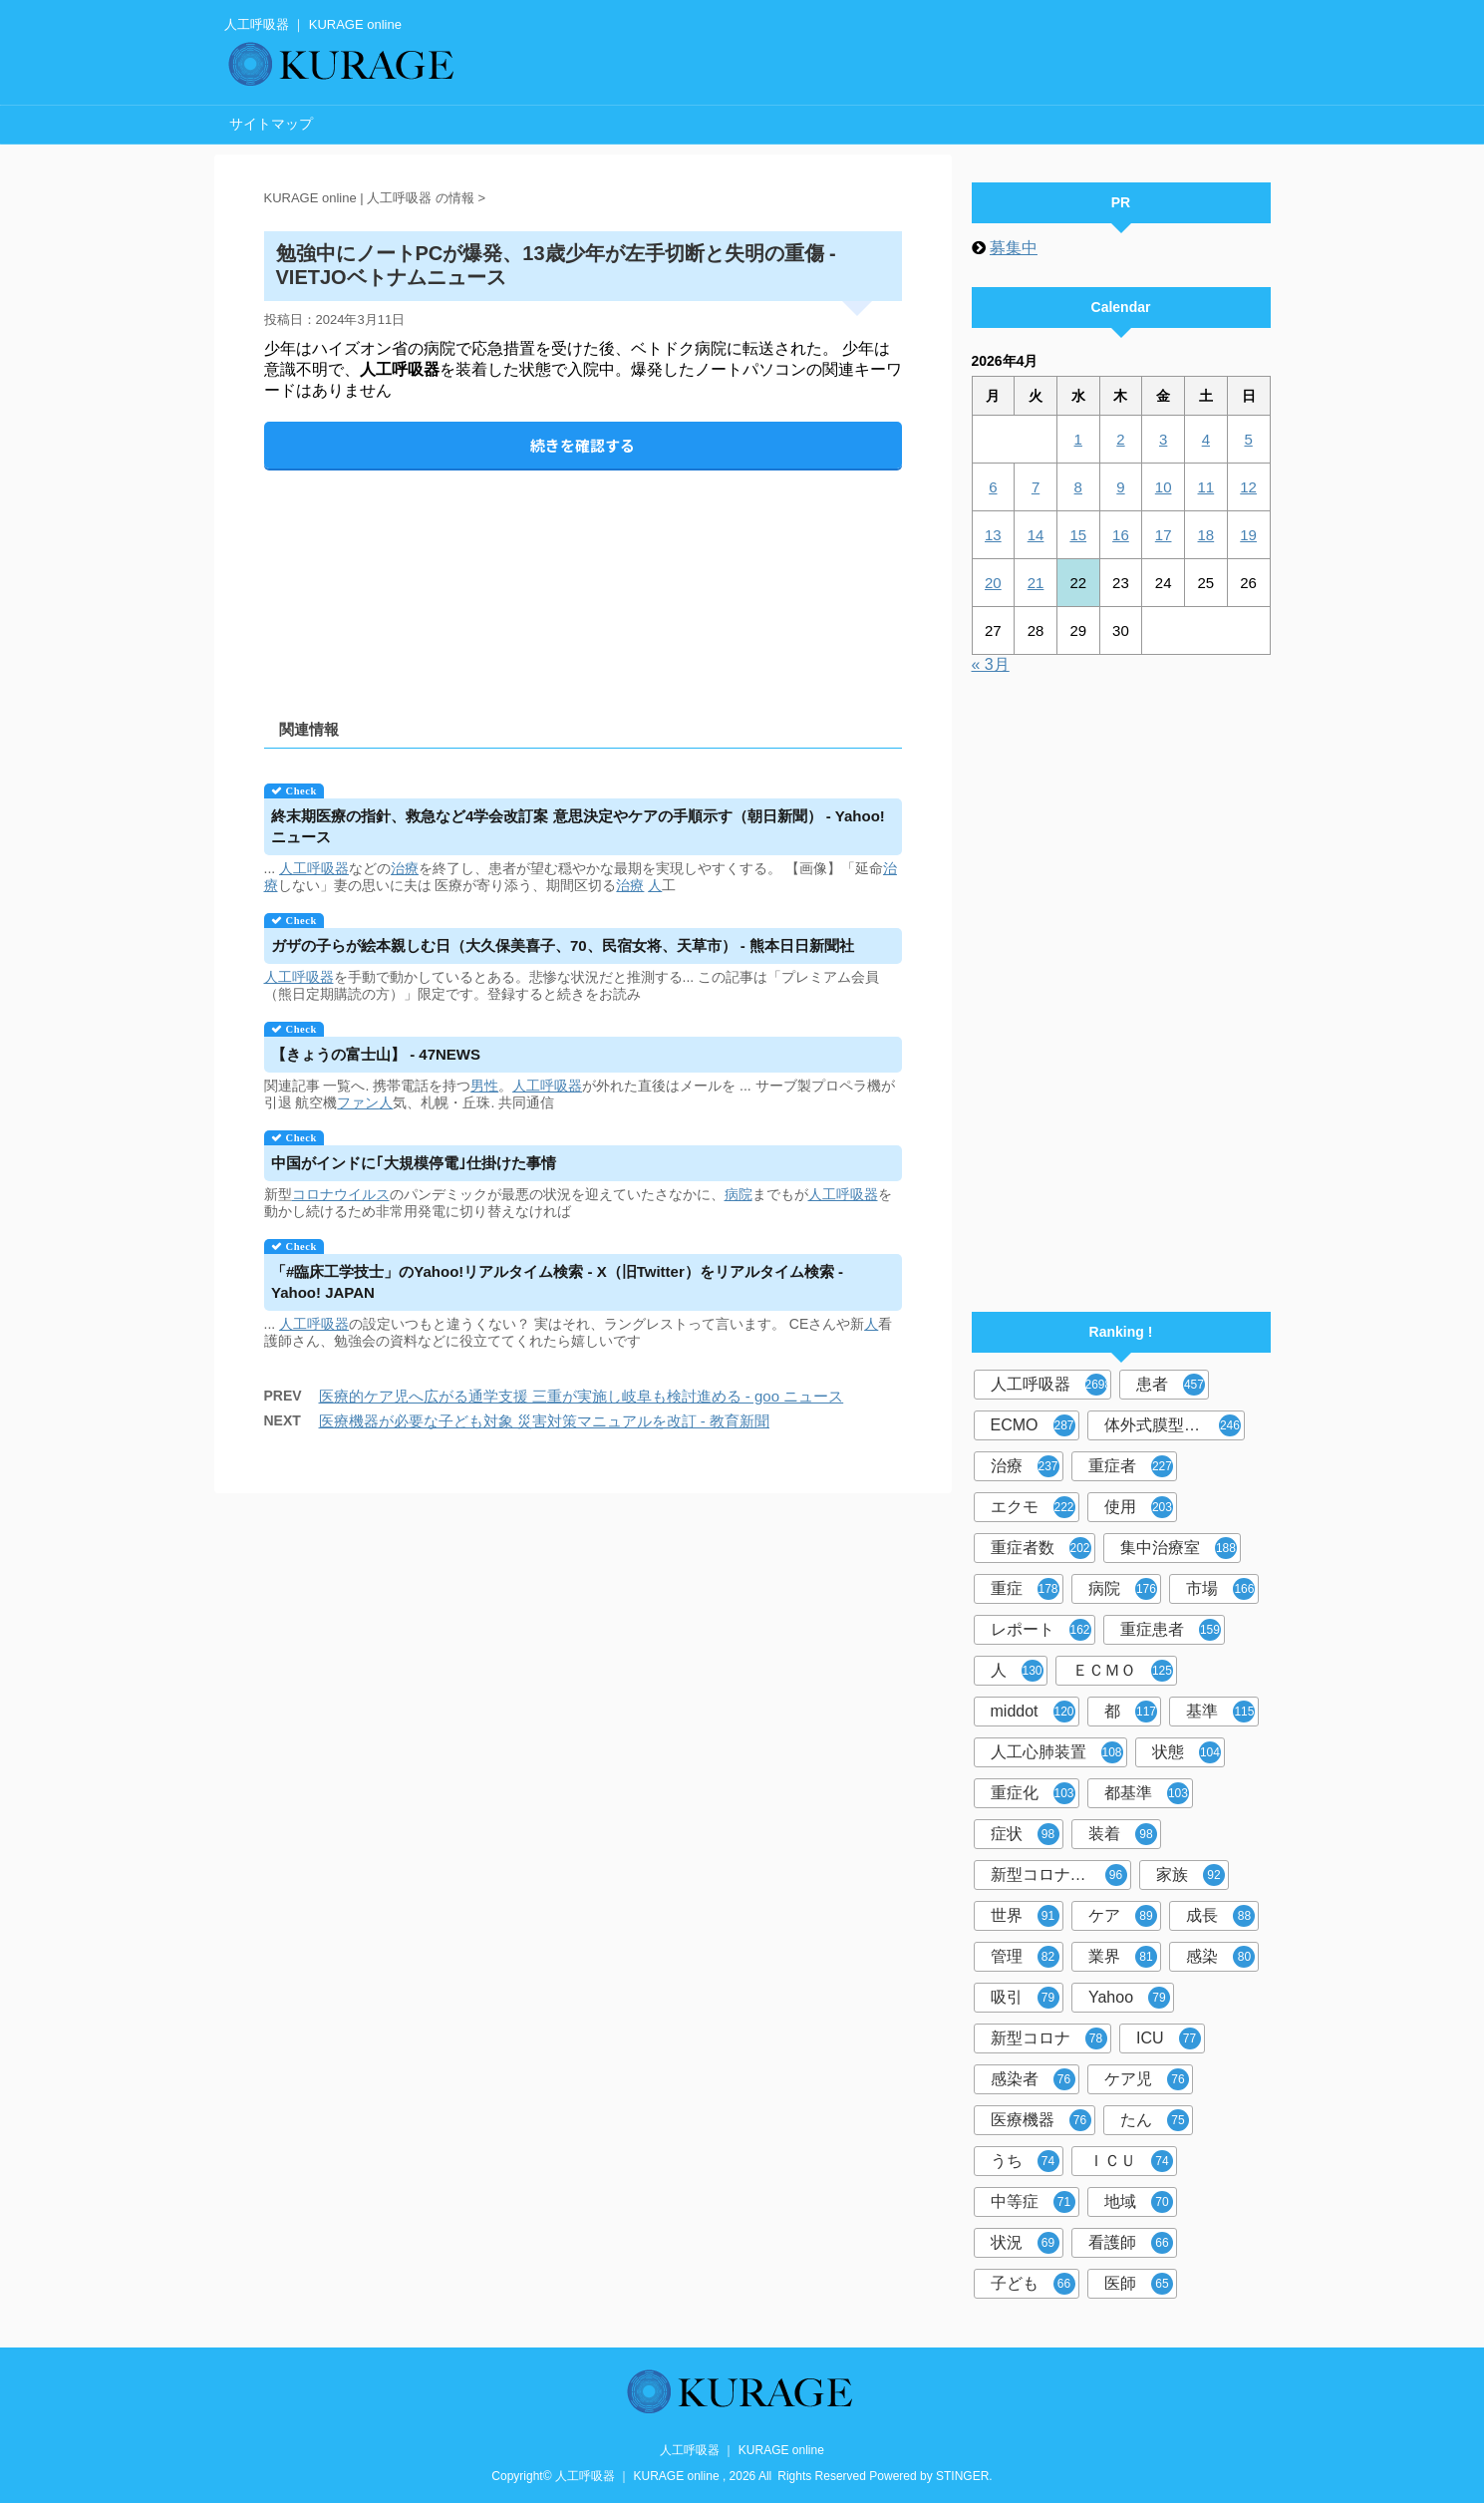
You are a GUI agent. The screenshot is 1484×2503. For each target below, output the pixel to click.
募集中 (1014, 247)
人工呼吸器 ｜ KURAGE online (742, 2450)
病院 (738, 1194)
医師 (1138, 2284)
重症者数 (1041, 1548)
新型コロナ (1049, 2038)
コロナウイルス (341, 1194)
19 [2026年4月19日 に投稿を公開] (1248, 534)
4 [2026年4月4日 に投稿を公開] (1206, 439)
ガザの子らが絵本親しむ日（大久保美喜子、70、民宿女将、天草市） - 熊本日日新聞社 (562, 945)
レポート (1041, 1630)
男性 (484, 1086)
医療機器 (1041, 2120)
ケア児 (1146, 2079)
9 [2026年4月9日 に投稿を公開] (1120, 486)
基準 (1220, 1711)
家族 (1190, 1875)
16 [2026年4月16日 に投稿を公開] (1120, 534)
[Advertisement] (583, 577)
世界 (1025, 1916)
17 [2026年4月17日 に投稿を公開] (1163, 534)
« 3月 (991, 664)
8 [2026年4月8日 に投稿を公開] (1078, 486)
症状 (1025, 1834)
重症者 (1130, 1466)
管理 (1025, 1957)
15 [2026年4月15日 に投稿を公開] (1077, 534)
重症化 (1033, 1793)
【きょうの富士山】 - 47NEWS (375, 1054)
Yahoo (1129, 1998)
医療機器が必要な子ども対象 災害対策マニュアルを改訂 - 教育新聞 (544, 1420)
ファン (358, 1102)
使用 (1138, 1507)
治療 (405, 868)
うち (1025, 2161)
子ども (1033, 2284)
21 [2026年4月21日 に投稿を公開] (1036, 582)
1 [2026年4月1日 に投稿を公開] (1078, 439)
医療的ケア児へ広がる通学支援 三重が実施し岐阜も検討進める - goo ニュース (581, 1396)
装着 (1122, 1834)
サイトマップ (271, 124)
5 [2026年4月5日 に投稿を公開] (1248, 439)
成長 (1220, 1916)
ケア (1122, 1916)
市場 (1220, 1589)
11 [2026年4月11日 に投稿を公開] (1206, 486)
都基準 (1146, 1793)
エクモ (1033, 1507)
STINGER (962, 2476)
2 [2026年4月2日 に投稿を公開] (1120, 439)
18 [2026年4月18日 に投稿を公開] (1206, 534)
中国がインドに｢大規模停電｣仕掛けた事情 (413, 1162)
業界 (1122, 1957)
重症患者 (1170, 1630)
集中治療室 (1178, 1548)
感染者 (1033, 2079)
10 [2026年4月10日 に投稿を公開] (1163, 486)
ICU (1168, 2038)
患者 (1170, 1385)
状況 (1025, 2243)
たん (1154, 2120)
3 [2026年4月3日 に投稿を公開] (1163, 439)
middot (1033, 1711)
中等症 (1033, 2202)
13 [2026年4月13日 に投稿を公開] (993, 534)
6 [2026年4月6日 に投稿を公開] (993, 486)
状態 (1186, 1752)
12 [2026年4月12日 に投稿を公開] (1248, 486)
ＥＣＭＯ (1122, 1671)
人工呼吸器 (314, 868)
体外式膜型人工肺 (1172, 1425)
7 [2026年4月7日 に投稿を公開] (1035, 486)
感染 (1220, 1957)
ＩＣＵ (1130, 2161)
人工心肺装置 (1057, 1752)
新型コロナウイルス (1061, 1875)
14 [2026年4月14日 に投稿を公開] (1036, 534)
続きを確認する (582, 445)
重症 (1025, 1589)
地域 (1138, 2202)
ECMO (1033, 1425)
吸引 (1025, 1998)
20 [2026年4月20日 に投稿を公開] (993, 582)
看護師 (1130, 2243)
